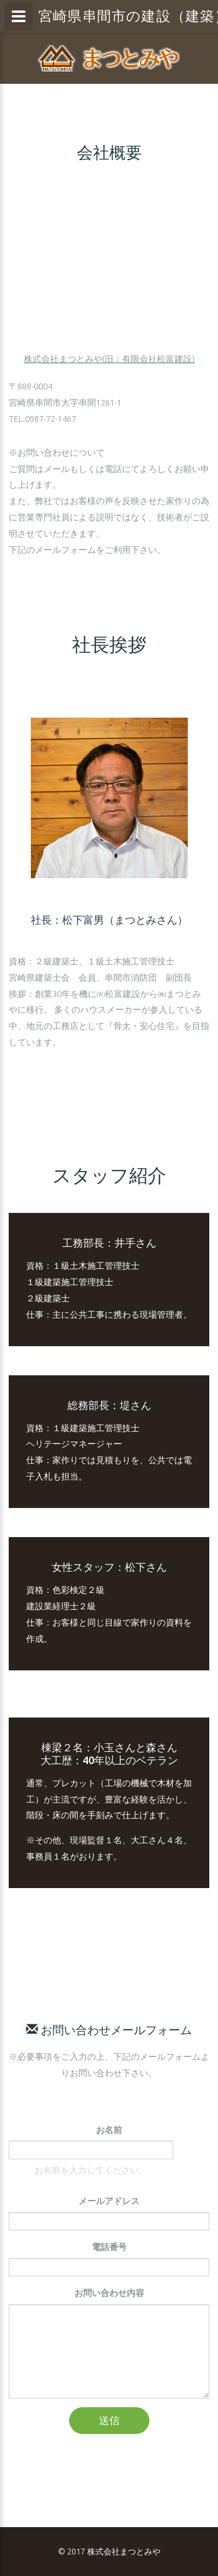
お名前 (109, 2130)
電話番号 (109, 2247)
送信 (109, 2420)
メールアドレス (109, 2201)
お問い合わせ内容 (109, 2293)
